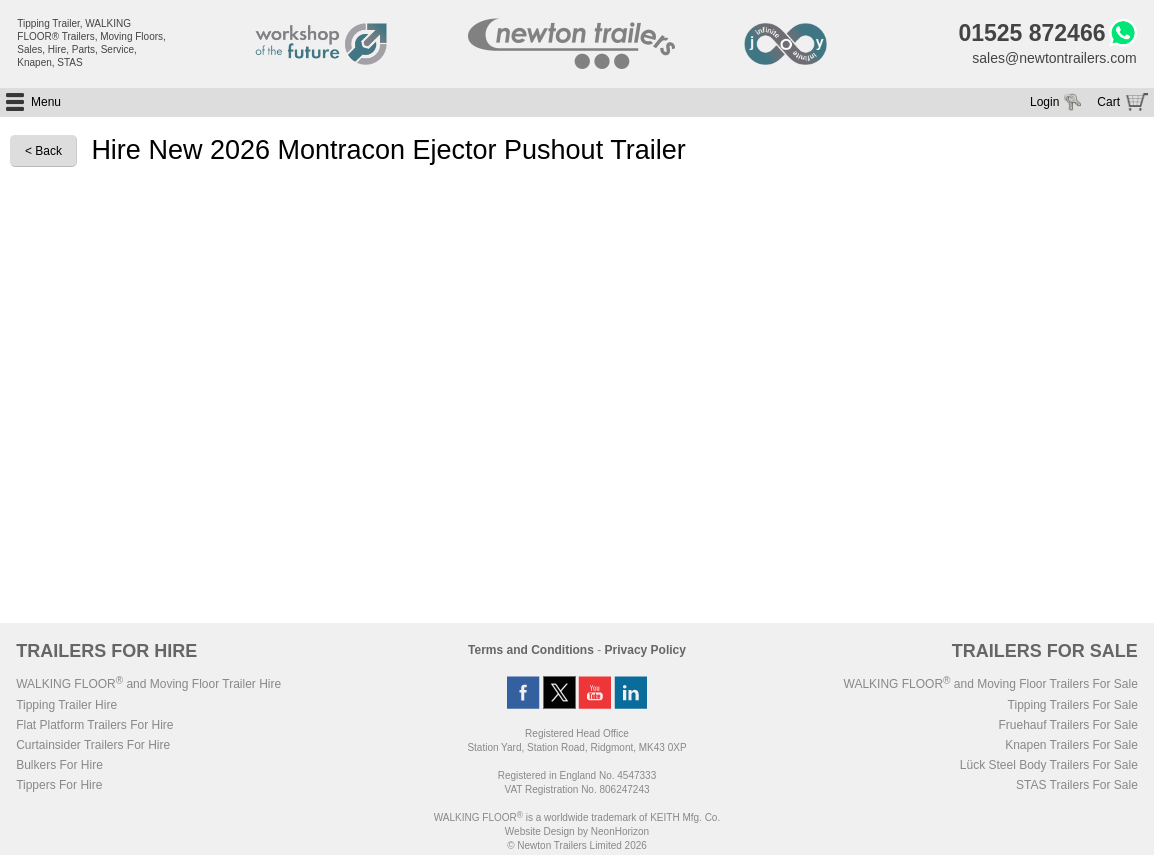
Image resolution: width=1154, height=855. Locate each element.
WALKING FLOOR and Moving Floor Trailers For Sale (991, 684)
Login (1044, 102)
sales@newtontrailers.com (1054, 58)
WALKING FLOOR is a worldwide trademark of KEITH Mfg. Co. (577, 817)
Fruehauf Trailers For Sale (1067, 725)
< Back (43, 151)
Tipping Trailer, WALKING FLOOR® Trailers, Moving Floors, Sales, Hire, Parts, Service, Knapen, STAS (91, 43)
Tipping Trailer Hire (66, 705)
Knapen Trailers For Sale (1071, 745)
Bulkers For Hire (59, 765)
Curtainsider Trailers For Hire (93, 745)
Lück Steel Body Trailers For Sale (1049, 765)
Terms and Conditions (531, 650)
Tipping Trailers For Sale (1073, 705)
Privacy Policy (645, 650)
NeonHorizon (620, 831)
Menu (46, 102)
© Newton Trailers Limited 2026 (577, 845)
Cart (1108, 102)
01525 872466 (1031, 33)
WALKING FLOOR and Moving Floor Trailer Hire (148, 684)
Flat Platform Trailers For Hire (94, 725)
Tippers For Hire (59, 785)
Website (540, 831)
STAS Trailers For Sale (1077, 785)
